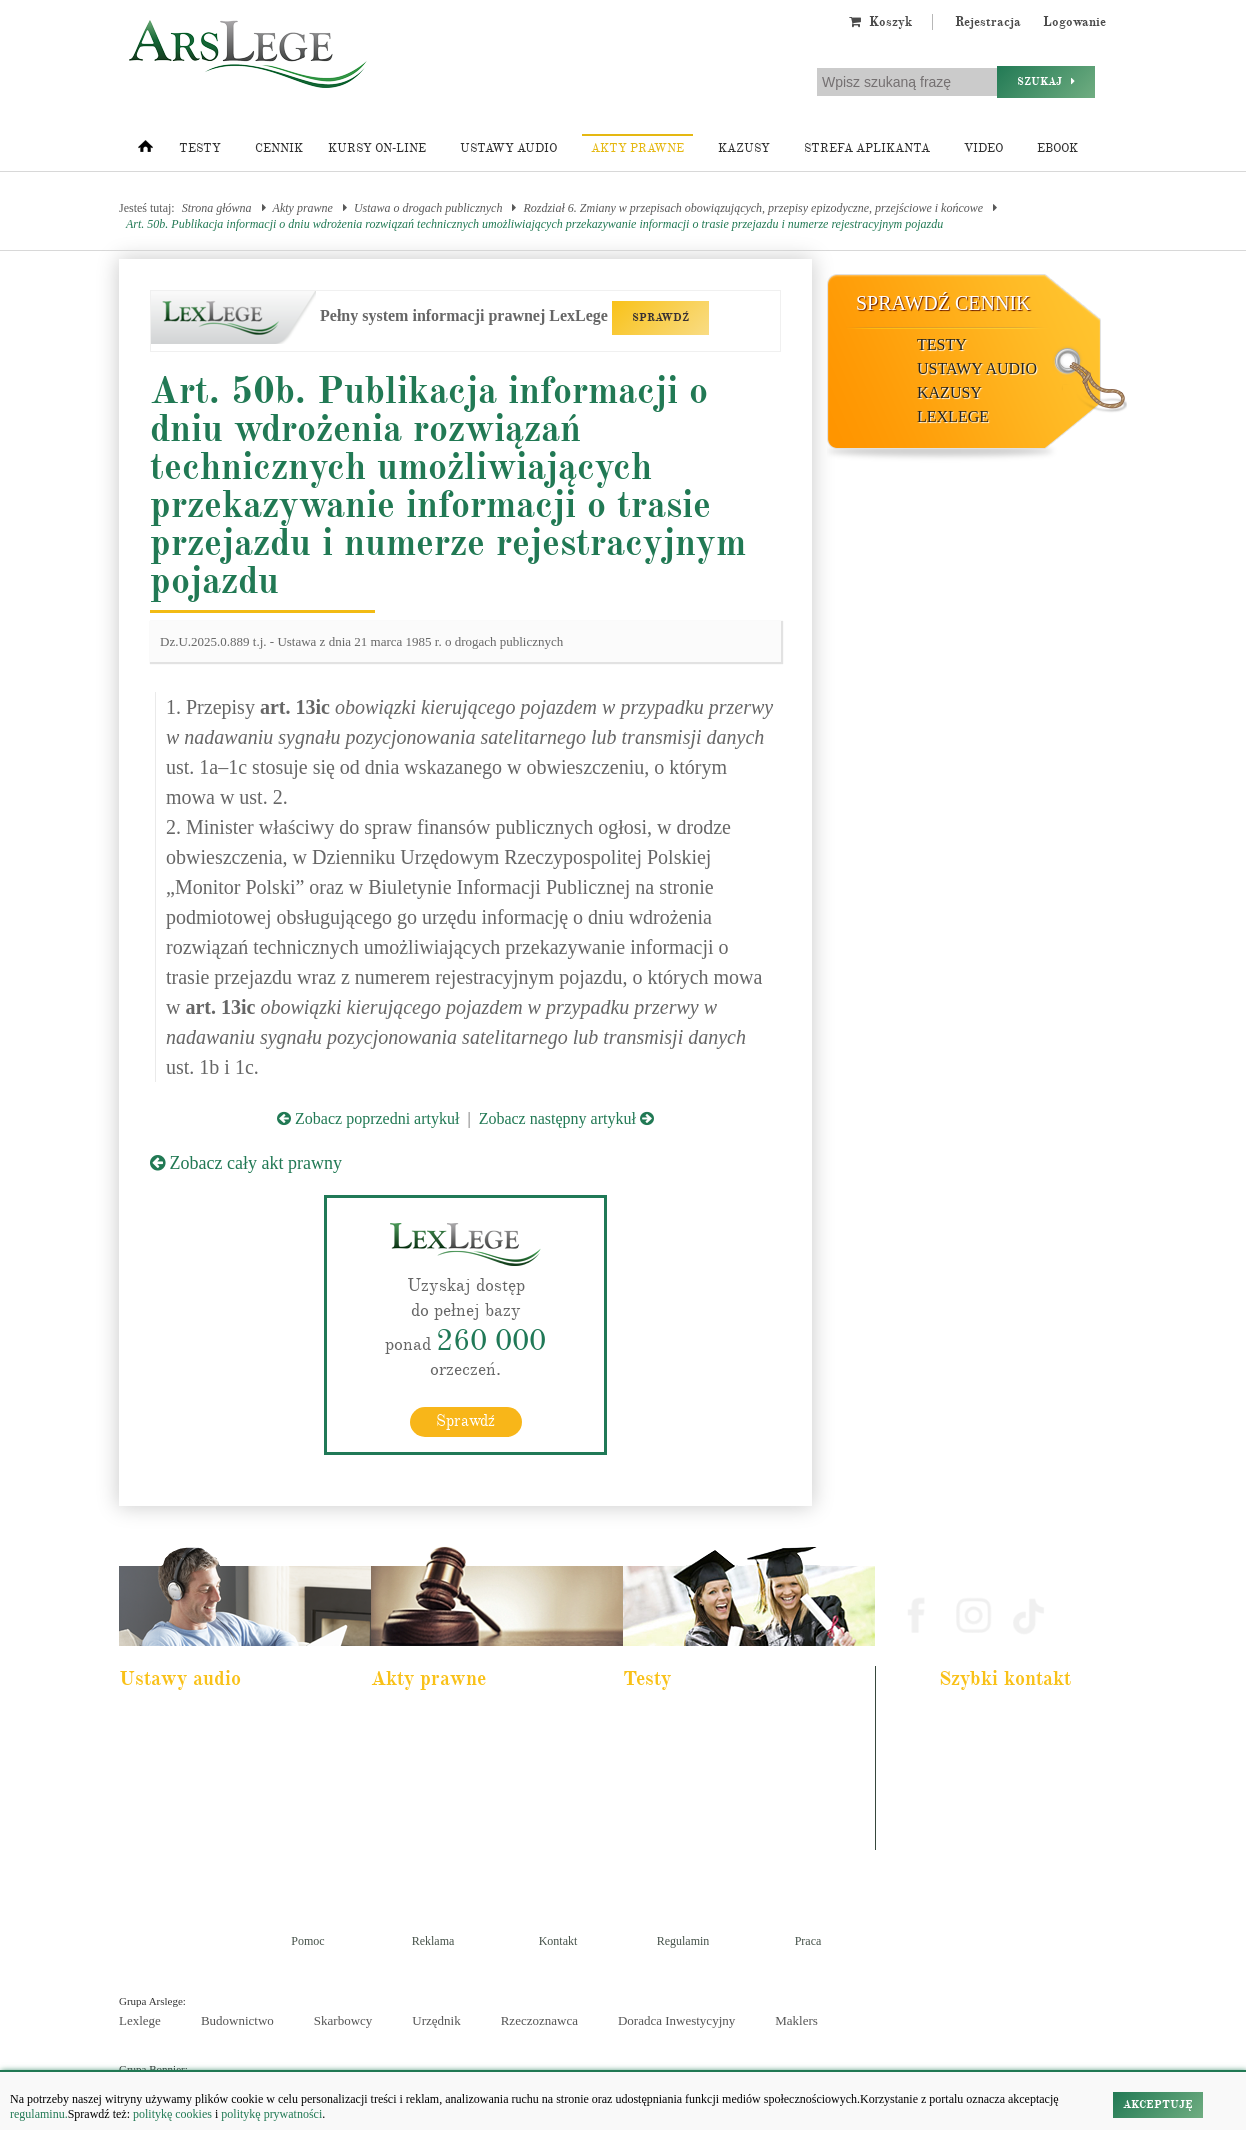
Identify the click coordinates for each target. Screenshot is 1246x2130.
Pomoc (307, 1941)
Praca (808, 1941)
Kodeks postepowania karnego (201, 1856)
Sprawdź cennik (943, 303)
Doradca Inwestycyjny (676, 2020)
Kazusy (744, 148)
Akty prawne (637, 148)
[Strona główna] (145, 151)
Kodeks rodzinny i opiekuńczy (453, 1775)
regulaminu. (39, 2114)
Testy (200, 148)
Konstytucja (412, 1856)
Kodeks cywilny (170, 1775)
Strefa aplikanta (867, 148)
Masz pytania (977, 1839)
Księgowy (660, 1856)
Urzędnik (436, 2020)
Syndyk (655, 1829)
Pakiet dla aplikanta (177, 1721)
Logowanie (1074, 22)
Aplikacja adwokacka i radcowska (713, 1721)
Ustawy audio (508, 148)
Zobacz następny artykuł (566, 1118)
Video (983, 148)
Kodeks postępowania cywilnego (206, 1802)
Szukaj (1046, 81)
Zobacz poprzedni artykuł (368, 1118)
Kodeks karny (416, 1721)
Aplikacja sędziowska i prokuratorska (721, 1802)
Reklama (433, 1941)
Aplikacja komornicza (686, 1748)
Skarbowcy (343, 2020)
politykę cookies (172, 2114)
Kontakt (558, 1941)
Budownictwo (237, 2020)
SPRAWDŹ (660, 317)
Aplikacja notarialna (683, 1775)
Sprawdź (465, 1421)
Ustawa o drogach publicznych (428, 208)
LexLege (953, 416)
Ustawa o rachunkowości (189, 1829)
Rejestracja (988, 22)
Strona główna (217, 208)
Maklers (796, 2020)
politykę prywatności (271, 2114)
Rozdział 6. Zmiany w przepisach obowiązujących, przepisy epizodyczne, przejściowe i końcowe (753, 208)
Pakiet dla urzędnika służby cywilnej (215, 1748)
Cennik (279, 148)
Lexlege (140, 2020)
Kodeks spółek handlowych (447, 1802)
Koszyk (880, 22)
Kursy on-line (377, 148)
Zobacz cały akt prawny (246, 1163)
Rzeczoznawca (539, 2020)
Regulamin (683, 1941)
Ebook (1057, 148)
